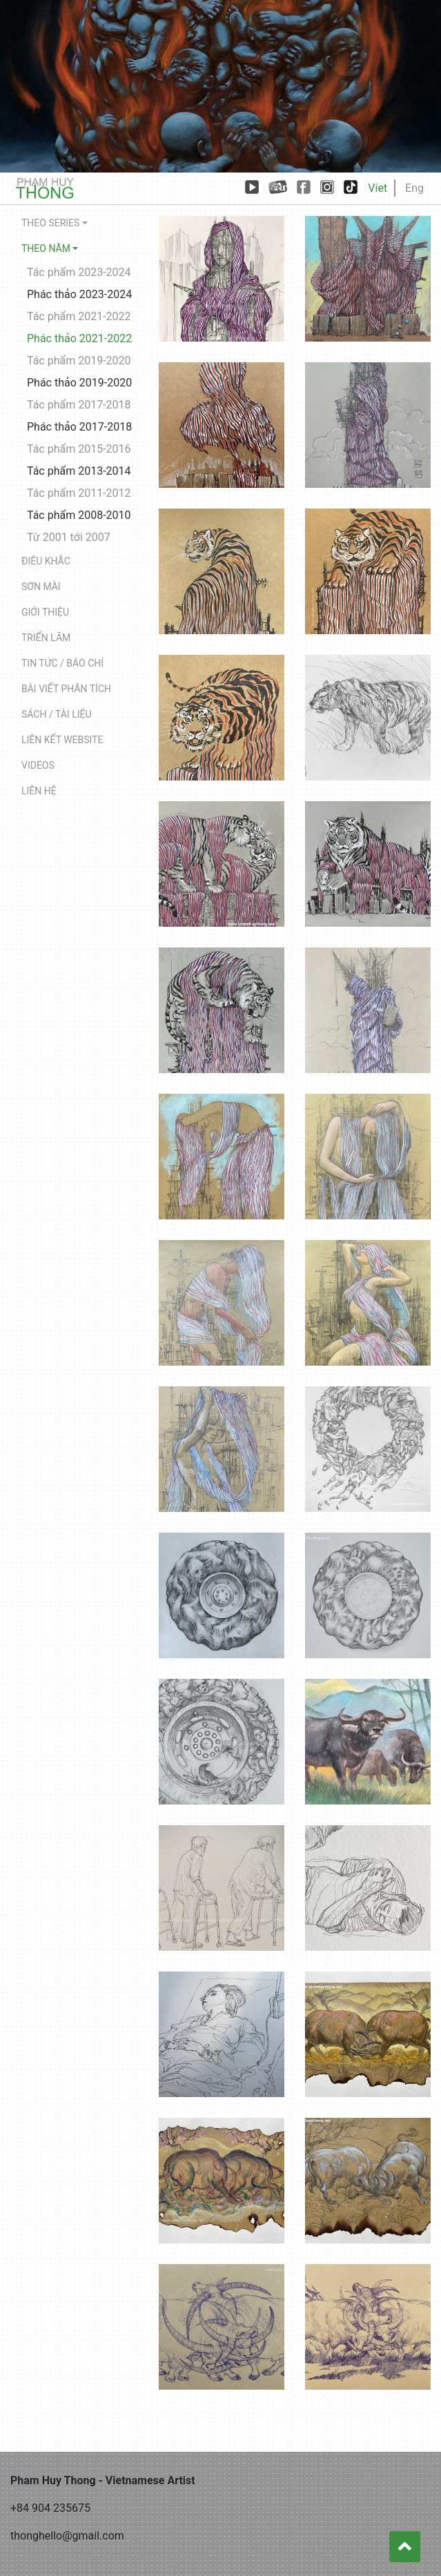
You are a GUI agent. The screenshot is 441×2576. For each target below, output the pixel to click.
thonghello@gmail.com (67, 2535)
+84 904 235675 (50, 2508)
